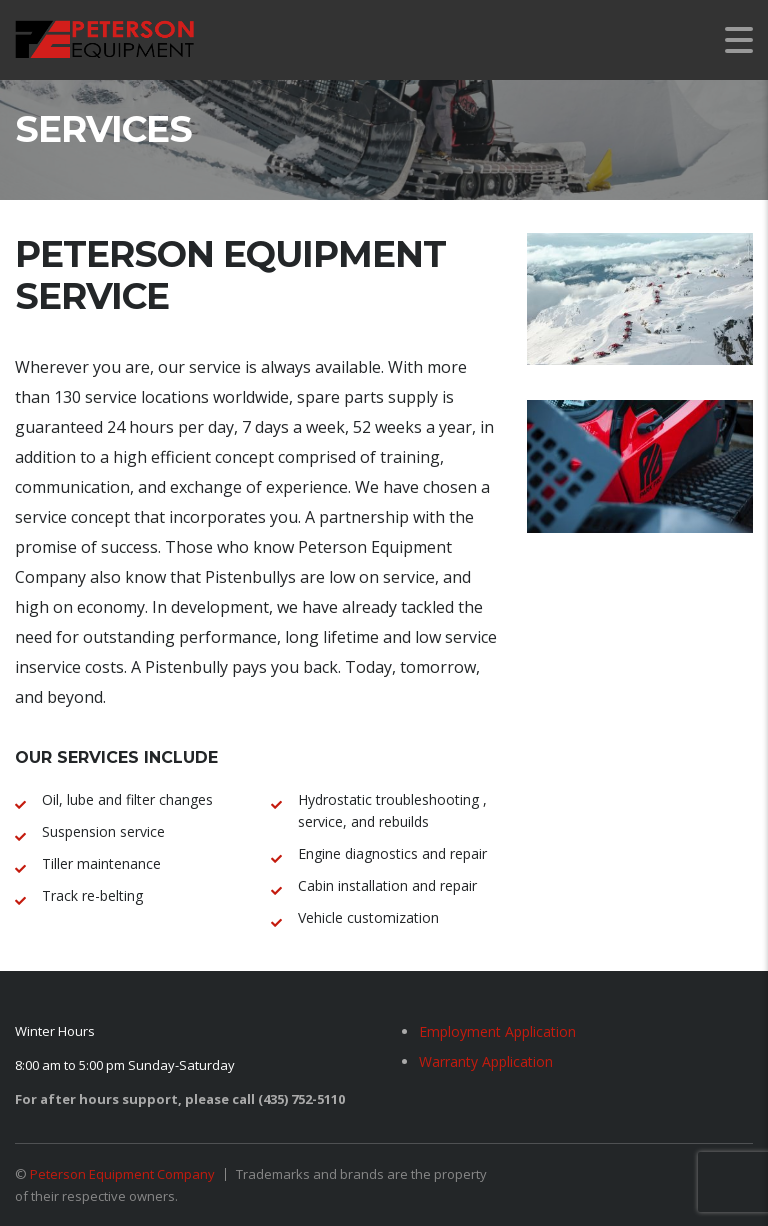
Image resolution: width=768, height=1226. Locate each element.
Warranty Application (486, 1061)
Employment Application (497, 1031)
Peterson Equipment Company (122, 1174)
